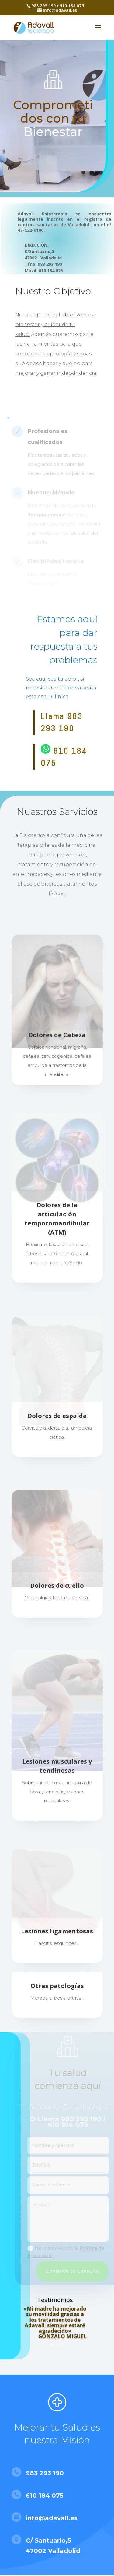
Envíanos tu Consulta (75, 2271)
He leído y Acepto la (69, 2251)
